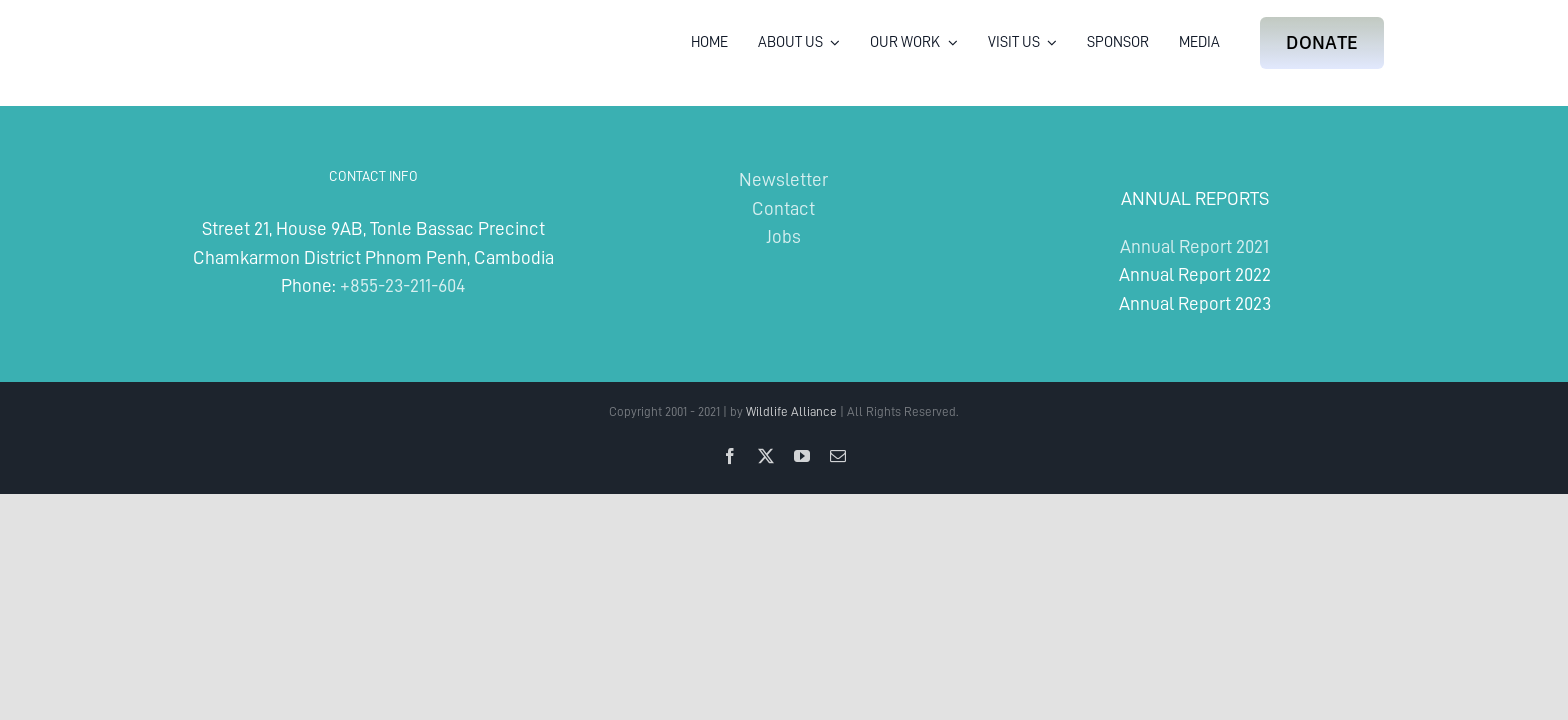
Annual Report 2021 (1194, 246)
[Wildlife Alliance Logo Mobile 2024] (246, 25)
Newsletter (783, 179)
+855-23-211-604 (402, 285)
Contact (783, 208)
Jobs (783, 236)
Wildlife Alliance (791, 411)
